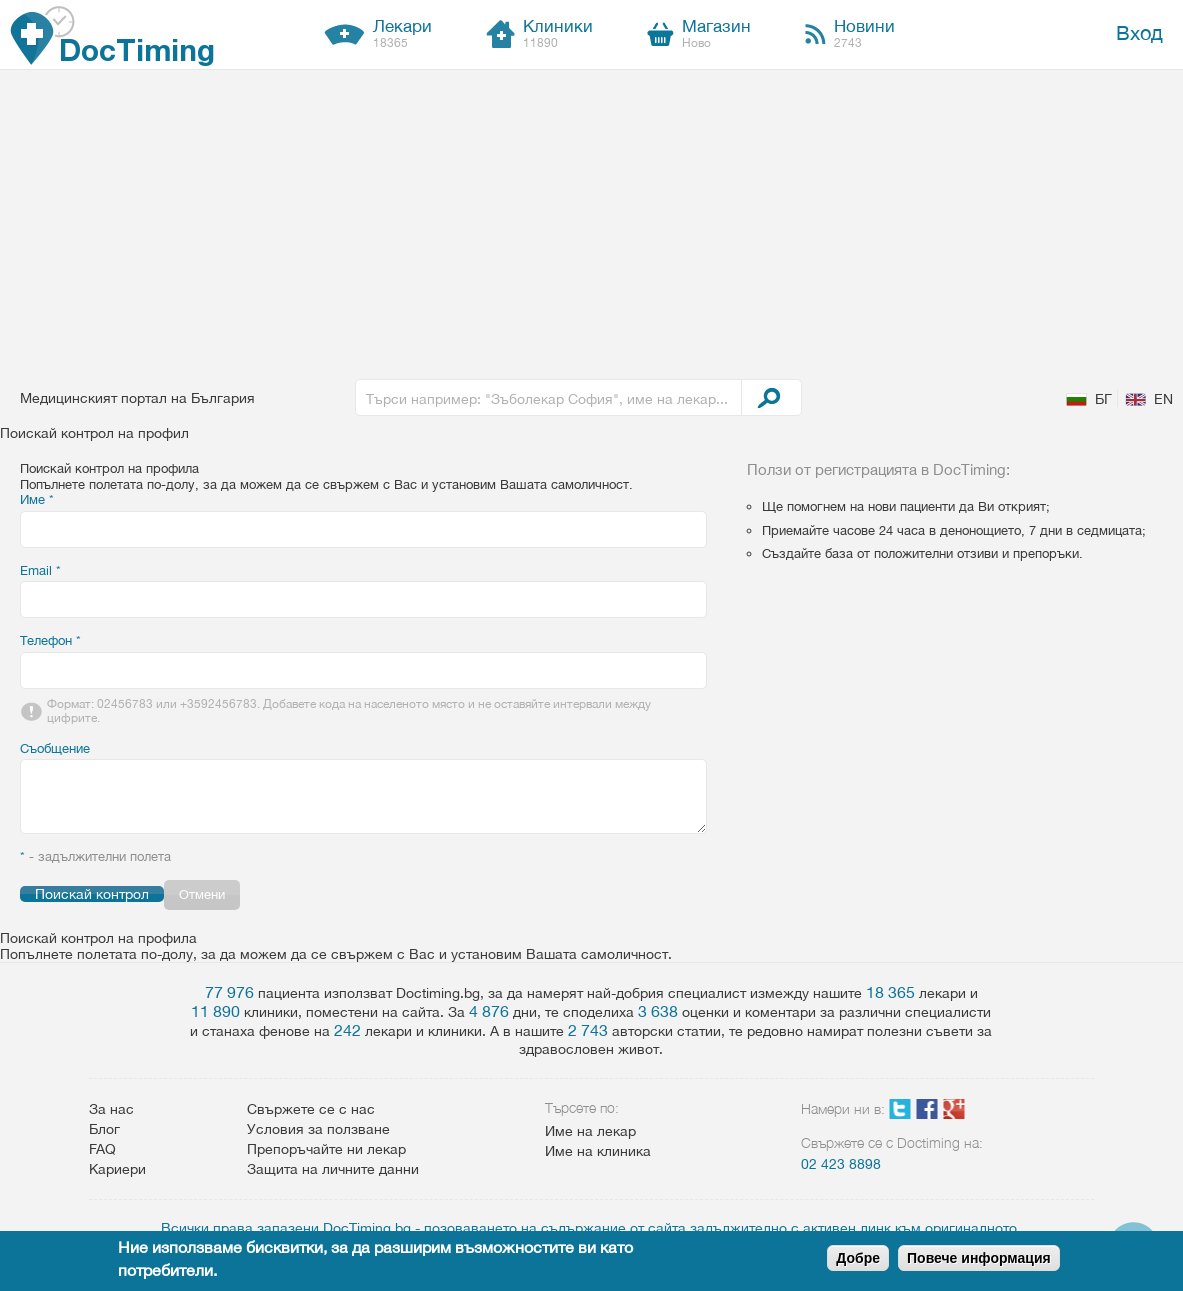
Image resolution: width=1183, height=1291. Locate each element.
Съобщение (55, 748)
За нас (111, 1109)
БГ (1103, 399)
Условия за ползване (318, 1129)
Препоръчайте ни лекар (326, 1149)
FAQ (102, 1149)
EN (1163, 399)
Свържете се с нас (311, 1109)
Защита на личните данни (333, 1169)
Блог (104, 1129)
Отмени (202, 894)
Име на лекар (590, 1131)
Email (40, 570)
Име (37, 499)
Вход (1139, 32)
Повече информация (979, 1258)
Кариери (117, 1169)
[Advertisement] (591, 220)
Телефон (50, 640)
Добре (858, 1258)
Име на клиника (598, 1151)
